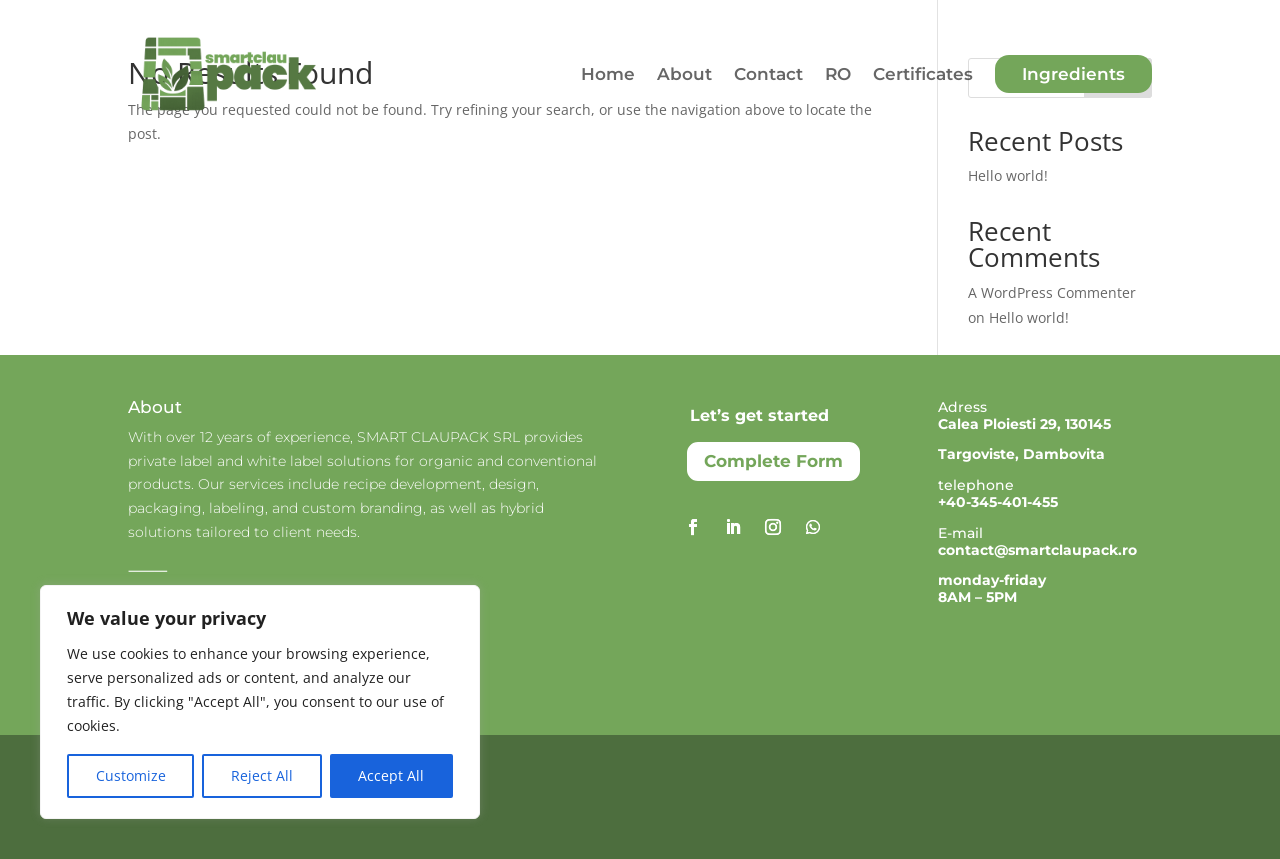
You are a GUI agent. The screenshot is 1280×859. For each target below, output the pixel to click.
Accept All (391, 775)
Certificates (923, 74)
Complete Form (773, 461)
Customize (131, 775)
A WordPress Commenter (1052, 292)
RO (838, 74)
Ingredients (1073, 74)
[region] (260, 702)
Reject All (262, 775)
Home (608, 74)
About (684, 74)
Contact (768, 74)
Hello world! (1008, 175)
